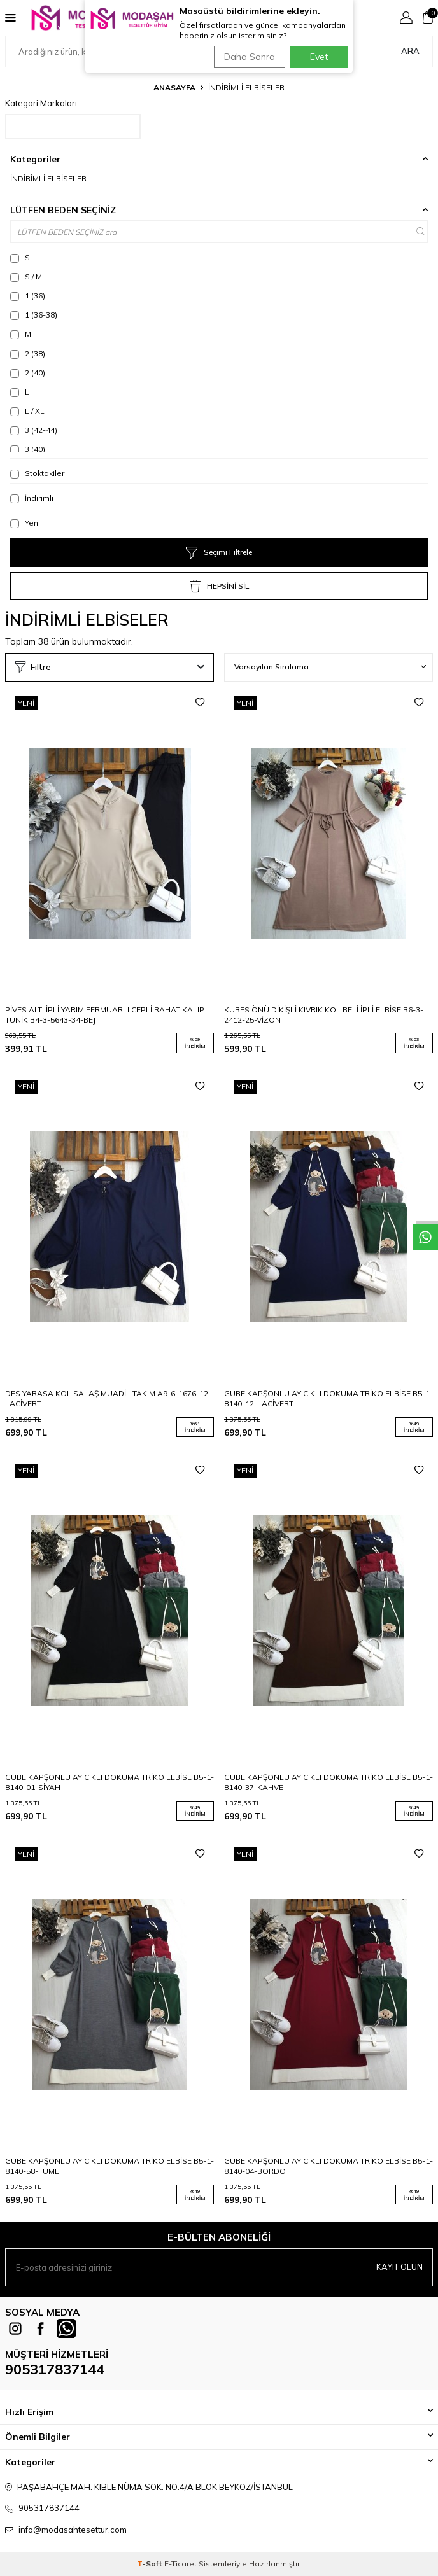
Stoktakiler (37, 473)
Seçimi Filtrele (219, 553)
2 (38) (27, 354)
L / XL (27, 411)
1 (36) (27, 296)
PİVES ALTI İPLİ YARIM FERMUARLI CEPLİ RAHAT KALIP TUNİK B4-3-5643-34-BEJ (104, 1015)
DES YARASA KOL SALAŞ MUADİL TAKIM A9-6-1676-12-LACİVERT (108, 1398)
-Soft (150, 2563)
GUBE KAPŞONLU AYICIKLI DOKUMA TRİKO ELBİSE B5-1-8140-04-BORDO (328, 2166)
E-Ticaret (180, 2563)
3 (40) (27, 449)
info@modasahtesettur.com (72, 2529)
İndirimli (31, 498)
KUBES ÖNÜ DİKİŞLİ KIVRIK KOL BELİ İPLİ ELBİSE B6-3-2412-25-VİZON (323, 1015)
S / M (26, 277)
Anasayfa (174, 87)
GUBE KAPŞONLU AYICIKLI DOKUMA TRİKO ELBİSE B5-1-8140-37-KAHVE (328, 1782)
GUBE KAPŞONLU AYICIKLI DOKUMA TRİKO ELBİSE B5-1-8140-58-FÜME (109, 2166)
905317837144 (54, 2369)
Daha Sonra (249, 56)
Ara (410, 51)
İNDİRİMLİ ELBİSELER (48, 178)
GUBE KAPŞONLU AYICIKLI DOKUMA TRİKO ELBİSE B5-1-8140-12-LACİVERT (328, 1398)
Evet (319, 56)
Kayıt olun (399, 2267)
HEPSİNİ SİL (219, 586)
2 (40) (27, 373)
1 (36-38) (33, 315)
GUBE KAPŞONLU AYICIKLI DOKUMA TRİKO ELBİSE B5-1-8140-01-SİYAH (109, 1782)
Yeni (25, 523)
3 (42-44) (33, 430)
